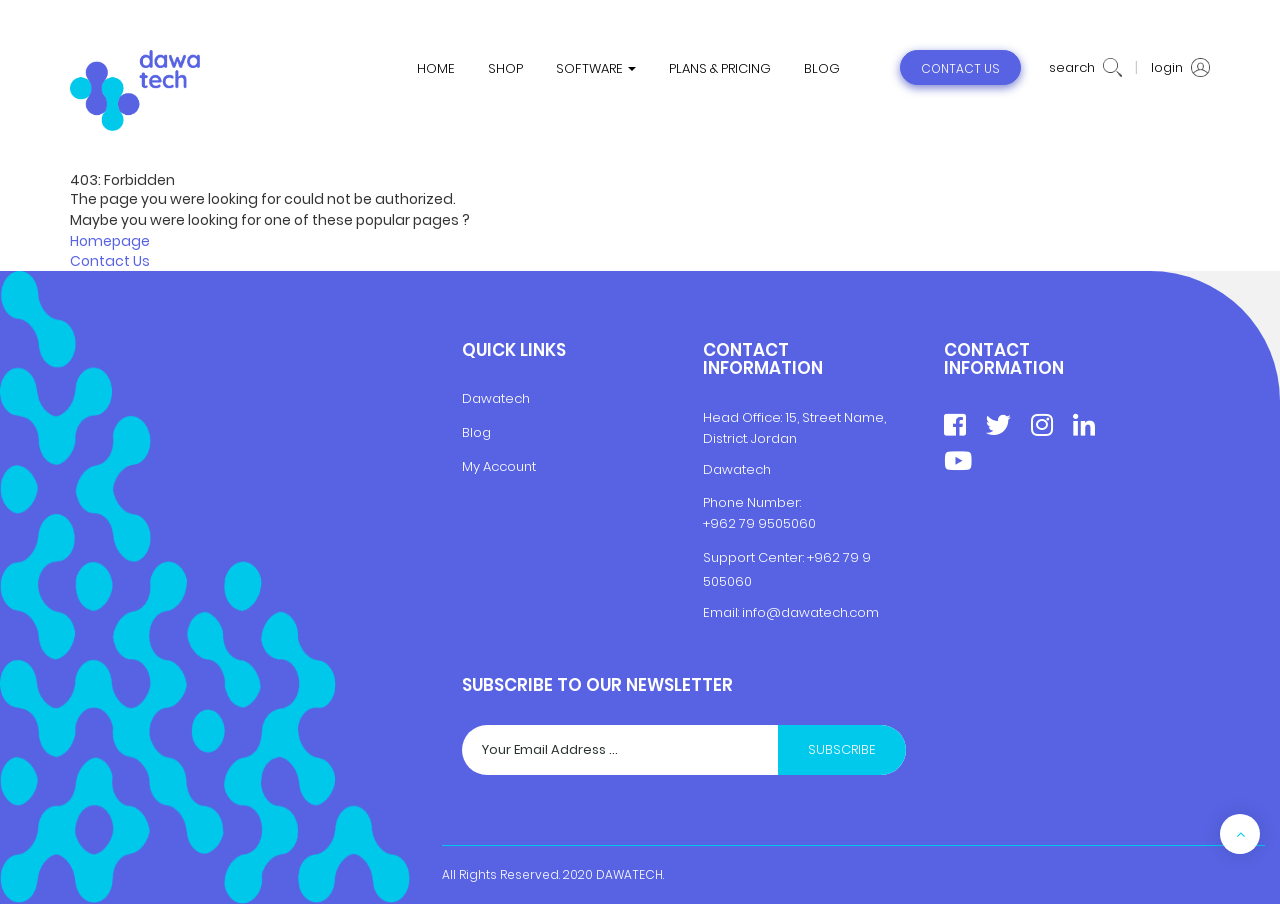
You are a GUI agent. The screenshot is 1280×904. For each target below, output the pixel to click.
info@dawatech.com (810, 612)
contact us (960, 68)
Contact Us (110, 261)
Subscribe (842, 749)
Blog (476, 432)
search (1085, 68)
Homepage (110, 241)
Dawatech (496, 398)
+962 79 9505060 (759, 523)
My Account (499, 466)
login (1180, 68)
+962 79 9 (839, 557)
